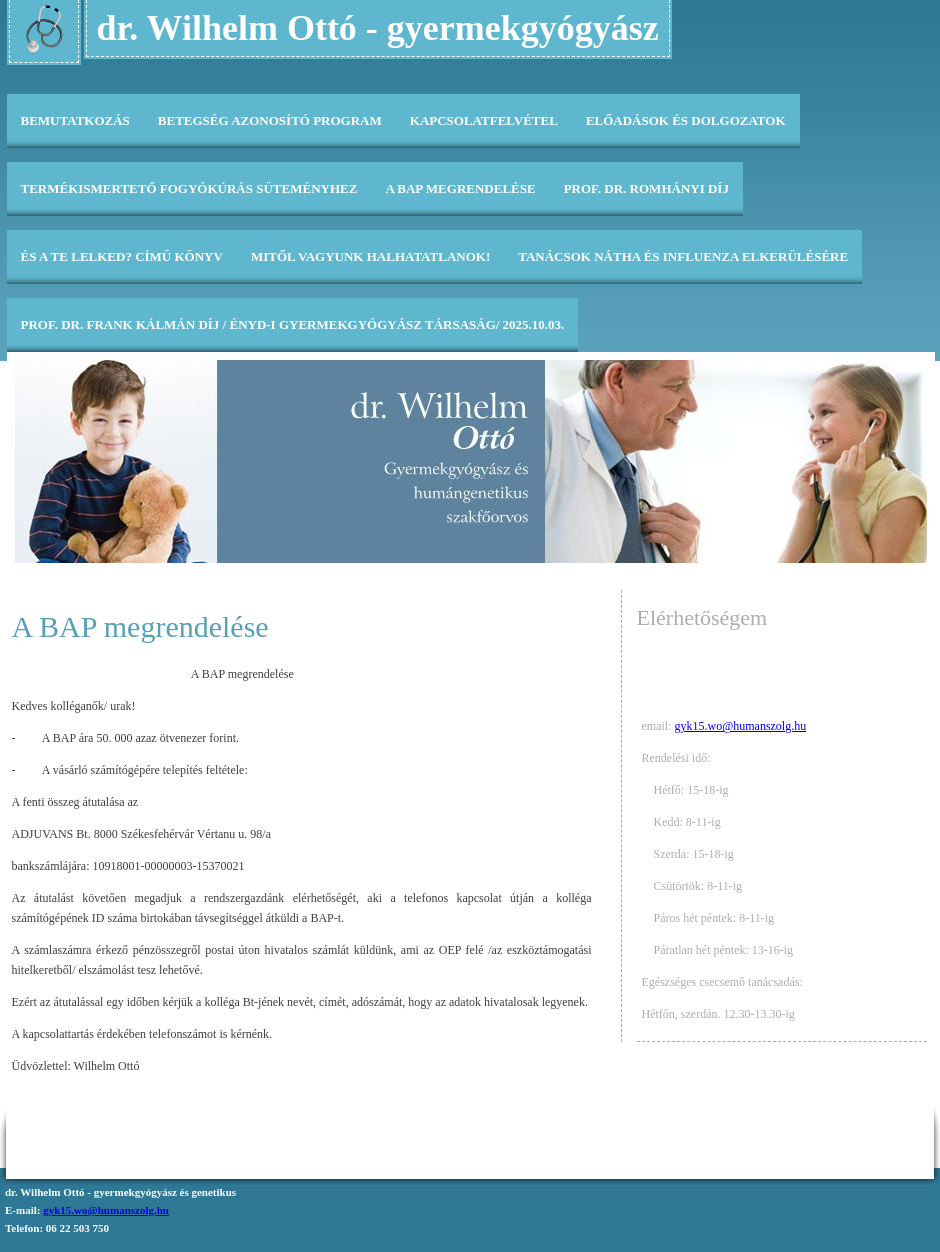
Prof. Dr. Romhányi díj (646, 188)
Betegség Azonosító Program (270, 120)
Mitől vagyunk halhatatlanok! (370, 256)
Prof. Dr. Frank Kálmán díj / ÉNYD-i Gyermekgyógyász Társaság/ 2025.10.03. (293, 324)
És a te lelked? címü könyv (122, 256)
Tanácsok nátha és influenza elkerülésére (683, 256)
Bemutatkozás (75, 120)
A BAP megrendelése (460, 188)
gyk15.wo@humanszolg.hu (741, 726)
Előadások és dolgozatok (686, 120)
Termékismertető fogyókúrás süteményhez (189, 188)
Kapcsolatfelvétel (484, 120)
